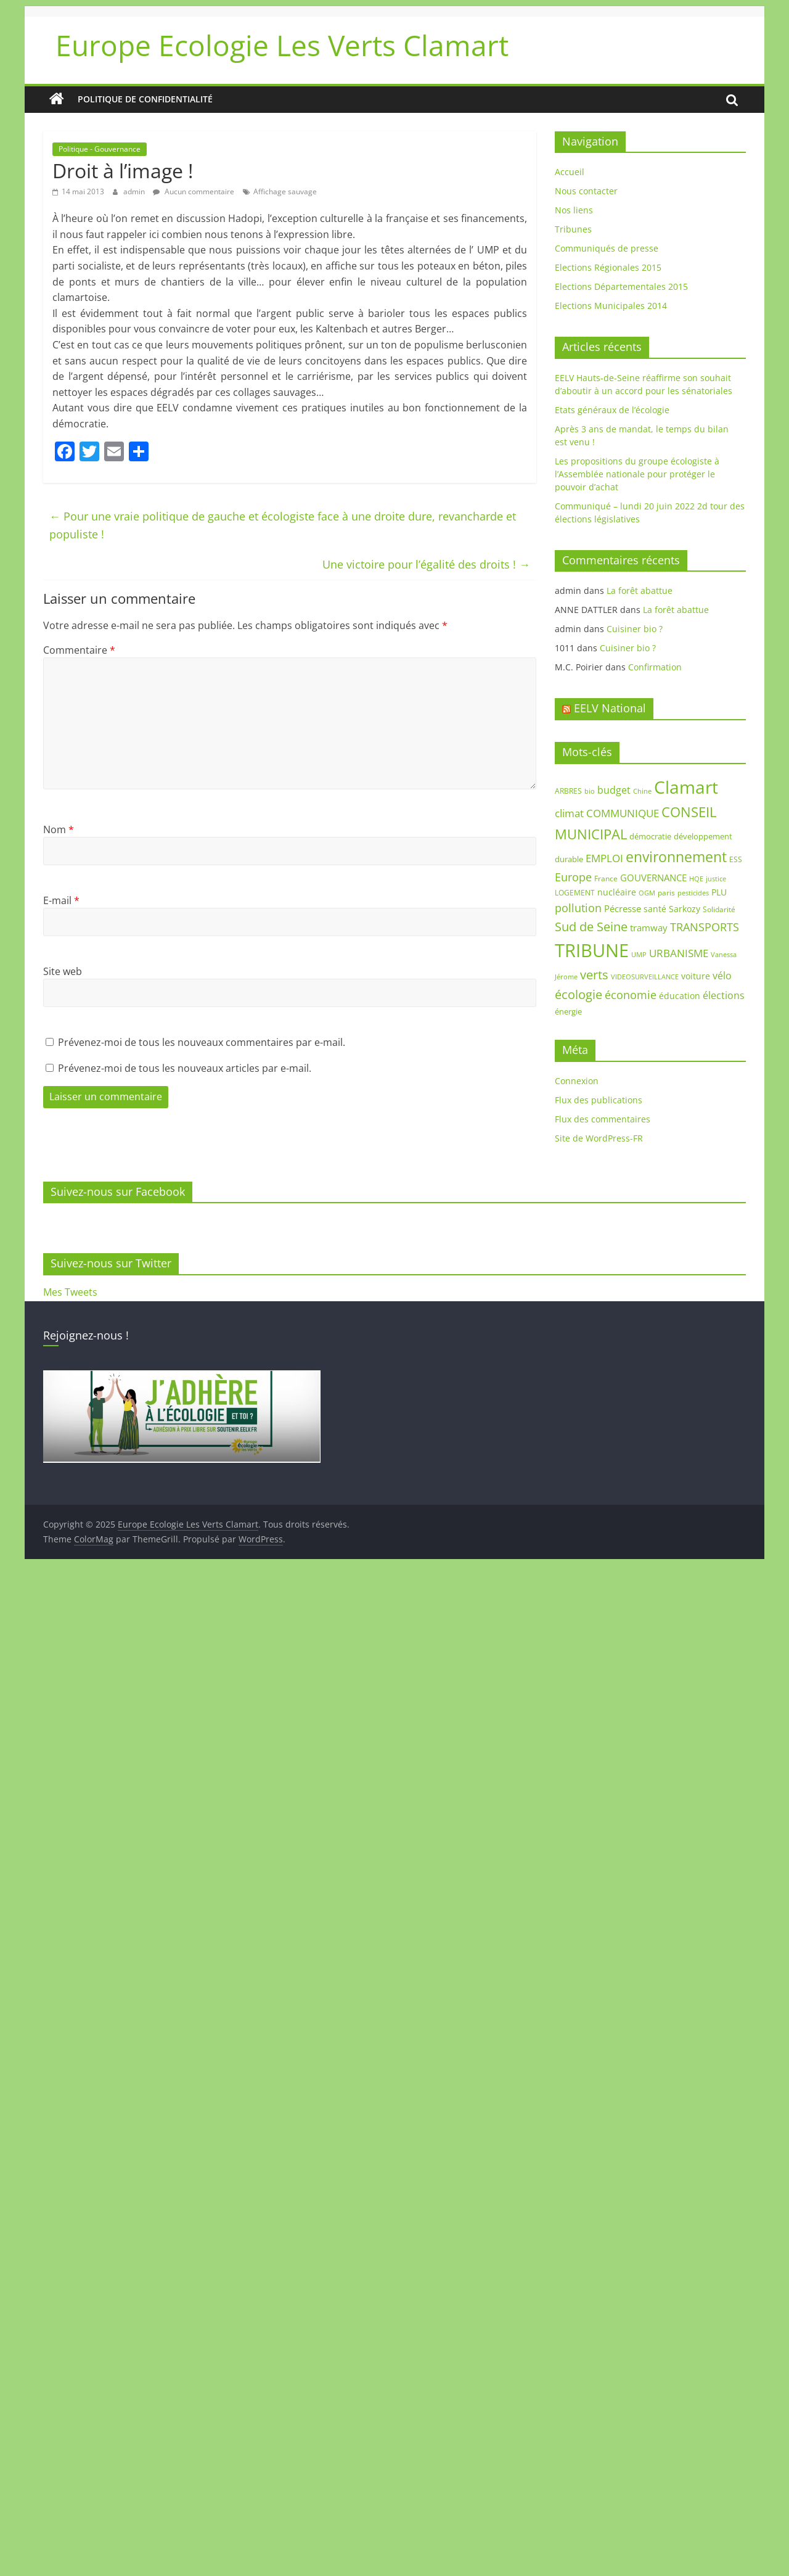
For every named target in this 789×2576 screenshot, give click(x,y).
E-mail (61, 900)
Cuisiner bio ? (635, 629)
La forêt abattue (639, 590)
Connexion (577, 1081)
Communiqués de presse (606, 248)
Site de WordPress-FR (599, 1138)
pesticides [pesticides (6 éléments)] (693, 893)
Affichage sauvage (285, 191)
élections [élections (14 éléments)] (724, 995)
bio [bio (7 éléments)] (589, 791)
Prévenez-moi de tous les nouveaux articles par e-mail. (184, 1068)
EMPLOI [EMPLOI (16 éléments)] (604, 858)
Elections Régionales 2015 (608, 267)
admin (135, 191)
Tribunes (573, 229)
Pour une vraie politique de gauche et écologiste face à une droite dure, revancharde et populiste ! (282, 525)
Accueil (569, 172)
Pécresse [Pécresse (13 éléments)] (622, 908)
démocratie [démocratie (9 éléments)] (650, 836)
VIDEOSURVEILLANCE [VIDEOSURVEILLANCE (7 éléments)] (645, 976)
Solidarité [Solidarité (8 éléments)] (719, 909)
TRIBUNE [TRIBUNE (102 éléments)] (592, 950)
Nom (58, 829)
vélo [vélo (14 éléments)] (722, 975)
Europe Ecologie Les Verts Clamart (282, 45)
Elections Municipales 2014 (611, 305)
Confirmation (655, 667)
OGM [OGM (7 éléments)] (647, 892)
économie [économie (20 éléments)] (630, 994)
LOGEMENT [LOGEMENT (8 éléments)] (575, 892)
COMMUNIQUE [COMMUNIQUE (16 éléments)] (622, 813)
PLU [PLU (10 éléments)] (719, 892)
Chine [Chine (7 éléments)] (642, 791)
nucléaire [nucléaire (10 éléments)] (616, 892)
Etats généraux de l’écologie (612, 410)
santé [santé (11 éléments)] (655, 909)
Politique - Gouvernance (100, 149)
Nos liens (574, 210)
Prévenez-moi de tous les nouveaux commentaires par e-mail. (201, 1042)
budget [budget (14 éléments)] (614, 790)
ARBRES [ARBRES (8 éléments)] (568, 791)
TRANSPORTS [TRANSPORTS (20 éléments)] (704, 927)
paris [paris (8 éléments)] (666, 892)
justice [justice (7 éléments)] (716, 878)
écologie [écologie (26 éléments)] (578, 994)
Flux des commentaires (602, 1119)
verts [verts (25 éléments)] (594, 974)
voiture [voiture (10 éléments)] (695, 976)
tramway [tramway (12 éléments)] (649, 927)
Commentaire (79, 650)
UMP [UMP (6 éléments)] (639, 954)
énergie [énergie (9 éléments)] (568, 1011)
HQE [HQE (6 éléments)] (696, 878)
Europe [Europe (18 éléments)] (573, 877)
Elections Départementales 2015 (621, 286)
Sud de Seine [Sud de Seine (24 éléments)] (591, 926)
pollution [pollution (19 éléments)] (578, 907)
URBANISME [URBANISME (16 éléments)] (678, 953)
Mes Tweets (70, 1292)
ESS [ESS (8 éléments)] (735, 859)
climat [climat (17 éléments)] (569, 813)
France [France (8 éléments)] (606, 878)
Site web (62, 971)
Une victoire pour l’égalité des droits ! (426, 564)
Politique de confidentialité (145, 99)
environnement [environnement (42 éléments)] (676, 856)
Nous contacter (586, 191)
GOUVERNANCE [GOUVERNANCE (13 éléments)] (653, 877)
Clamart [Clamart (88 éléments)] (686, 787)
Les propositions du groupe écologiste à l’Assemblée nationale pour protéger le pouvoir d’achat (637, 474)
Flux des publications (598, 1100)
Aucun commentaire (193, 191)
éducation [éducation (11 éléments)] (679, 996)
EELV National (610, 708)
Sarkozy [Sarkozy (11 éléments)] (684, 909)
